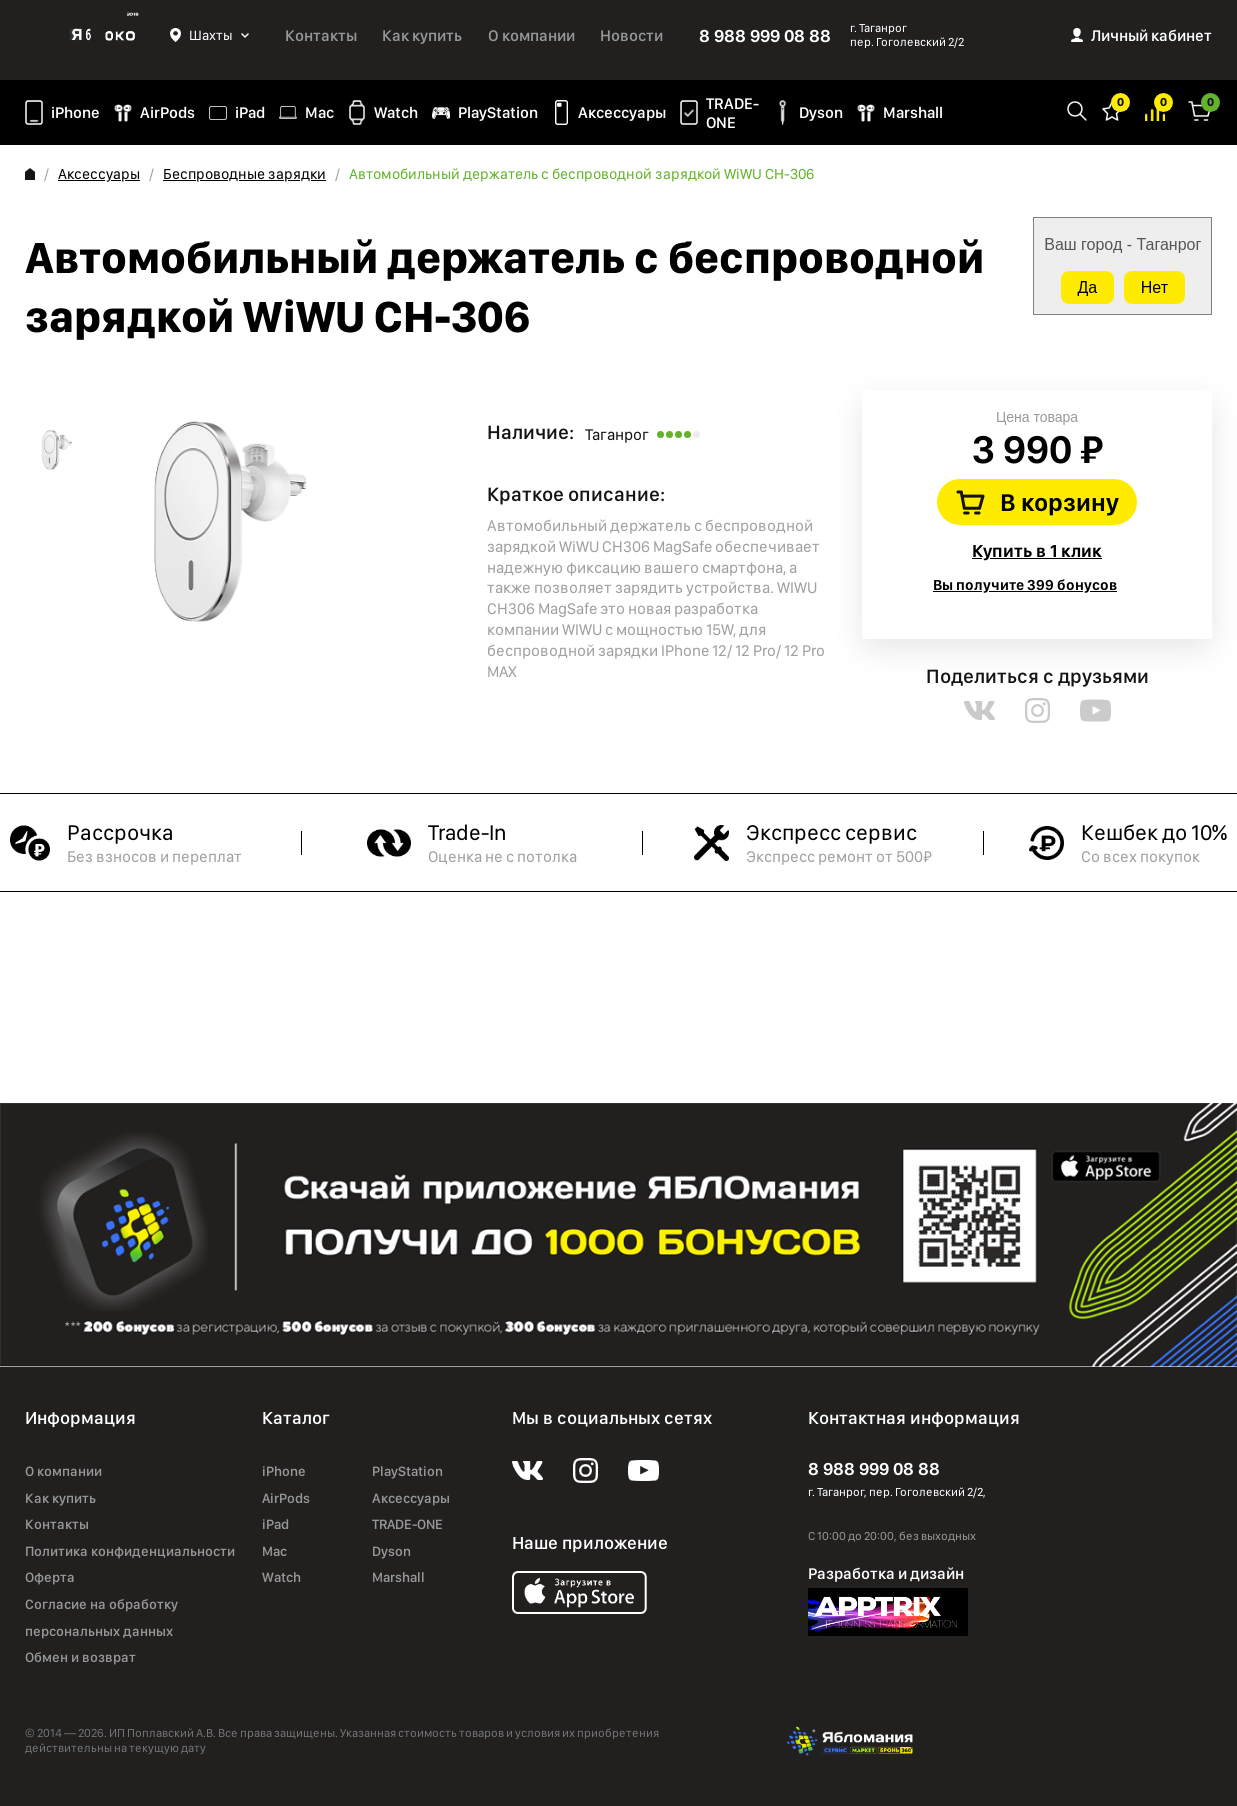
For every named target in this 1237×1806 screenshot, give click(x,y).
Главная (30, 174)
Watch (396, 112)
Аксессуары (622, 112)
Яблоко (97, 35)
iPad (250, 112)
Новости (631, 35)
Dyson (821, 112)
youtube (1095, 710)
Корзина (1200, 109)
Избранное (1112, 109)
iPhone (75, 112)
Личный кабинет (1151, 35)
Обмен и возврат (80, 1657)
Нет (1154, 287)
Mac (319, 112)
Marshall (913, 112)
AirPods (167, 112)
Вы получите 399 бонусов (1025, 585)
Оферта (50, 1577)
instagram (1037, 710)
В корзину (1059, 502)
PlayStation (498, 112)
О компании (531, 35)
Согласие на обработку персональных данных (101, 1617)
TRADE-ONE (732, 113)
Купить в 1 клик (1037, 550)
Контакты (321, 35)
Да (1088, 287)
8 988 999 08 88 (765, 35)
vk (979, 710)
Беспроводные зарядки (244, 174)
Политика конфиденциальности (130, 1551)
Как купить (422, 35)
